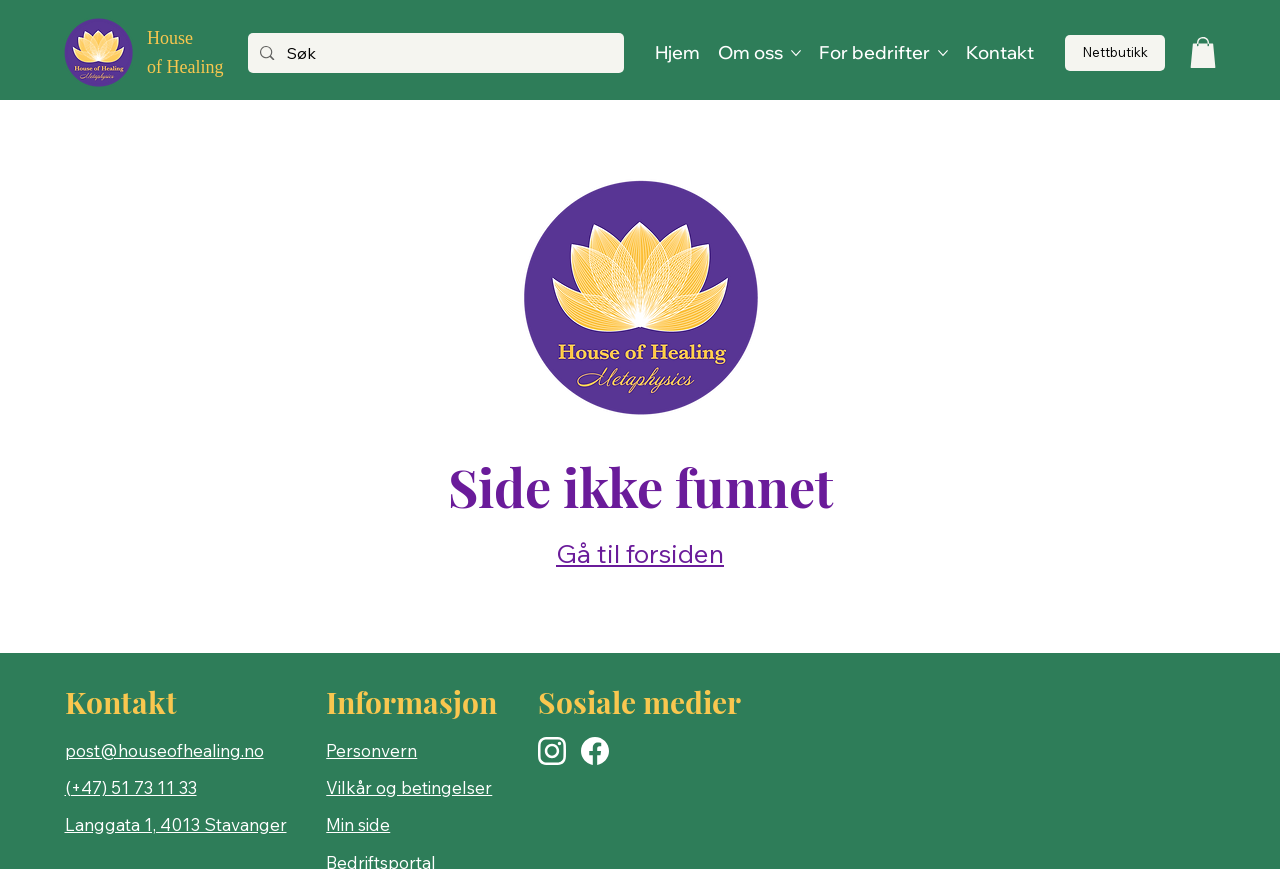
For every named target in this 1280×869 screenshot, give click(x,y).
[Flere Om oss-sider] (796, 53)
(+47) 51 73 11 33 (131, 787)
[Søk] (434, 54)
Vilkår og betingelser (409, 787)
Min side (358, 824)
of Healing (185, 67)
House (170, 38)
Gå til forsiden (640, 553)
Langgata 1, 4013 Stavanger (176, 824)
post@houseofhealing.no (164, 750)
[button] (1203, 52)
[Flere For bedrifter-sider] (943, 53)
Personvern (371, 750)
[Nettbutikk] (1115, 53)
